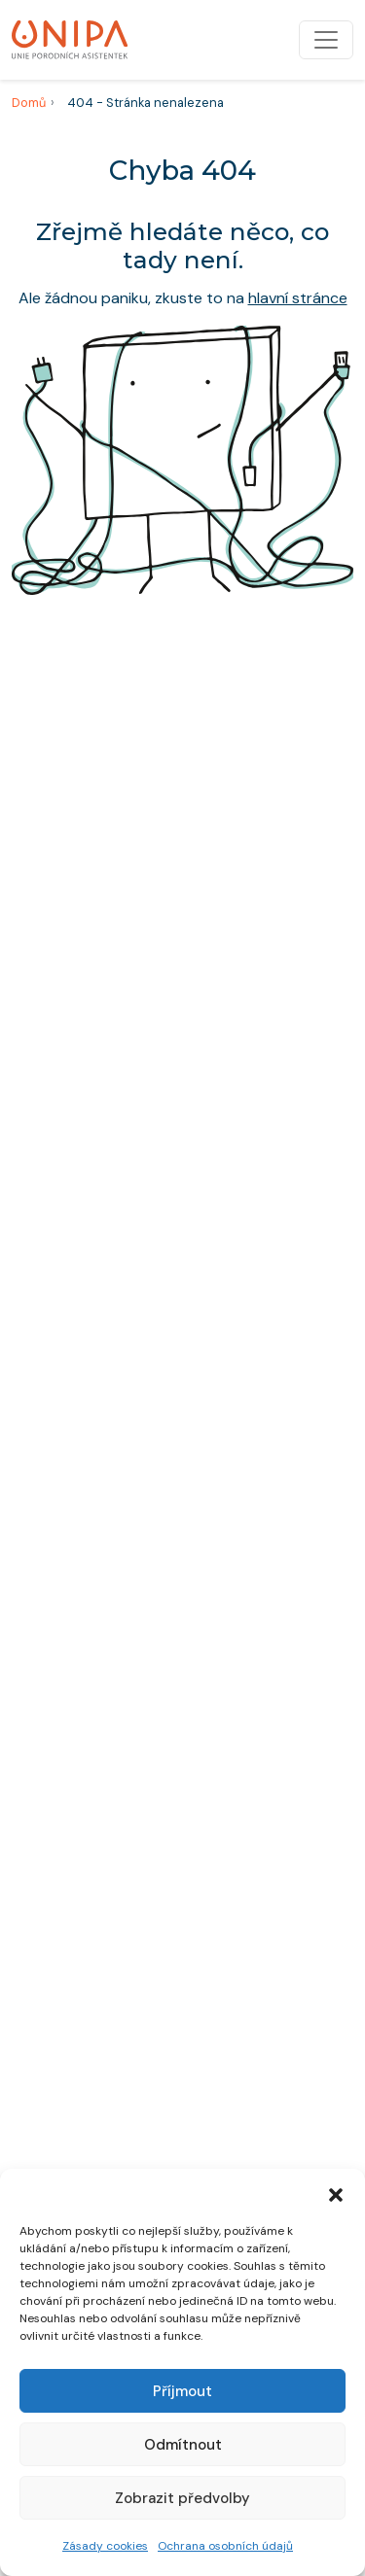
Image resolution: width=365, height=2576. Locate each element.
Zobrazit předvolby (182, 2498)
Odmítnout (183, 2444)
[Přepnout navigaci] (326, 39)
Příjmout (182, 2391)
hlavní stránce (297, 298)
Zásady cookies (105, 2546)
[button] (336, 2193)
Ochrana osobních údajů (225, 2546)
